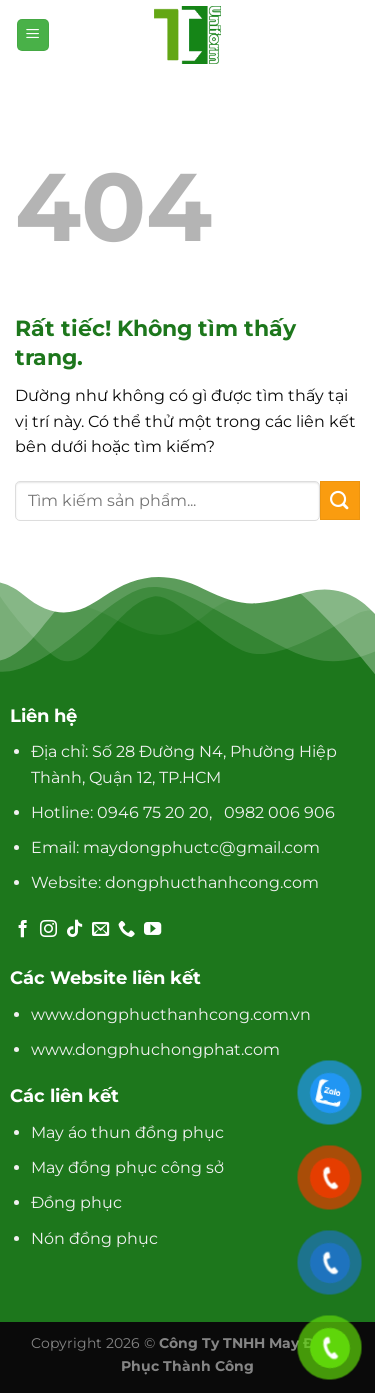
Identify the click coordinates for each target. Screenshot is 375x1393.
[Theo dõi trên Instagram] (48, 930)
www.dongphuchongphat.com (155, 1049)
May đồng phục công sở (127, 1167)
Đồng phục (76, 1202)
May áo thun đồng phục (127, 1132)
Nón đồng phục (94, 1238)
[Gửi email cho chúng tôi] (100, 930)
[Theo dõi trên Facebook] (22, 930)
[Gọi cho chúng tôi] (126, 930)
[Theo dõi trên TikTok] (74, 930)
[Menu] (33, 35)
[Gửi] (340, 500)
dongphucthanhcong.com (212, 882)
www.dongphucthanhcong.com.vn (171, 1014)
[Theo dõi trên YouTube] (152, 930)
